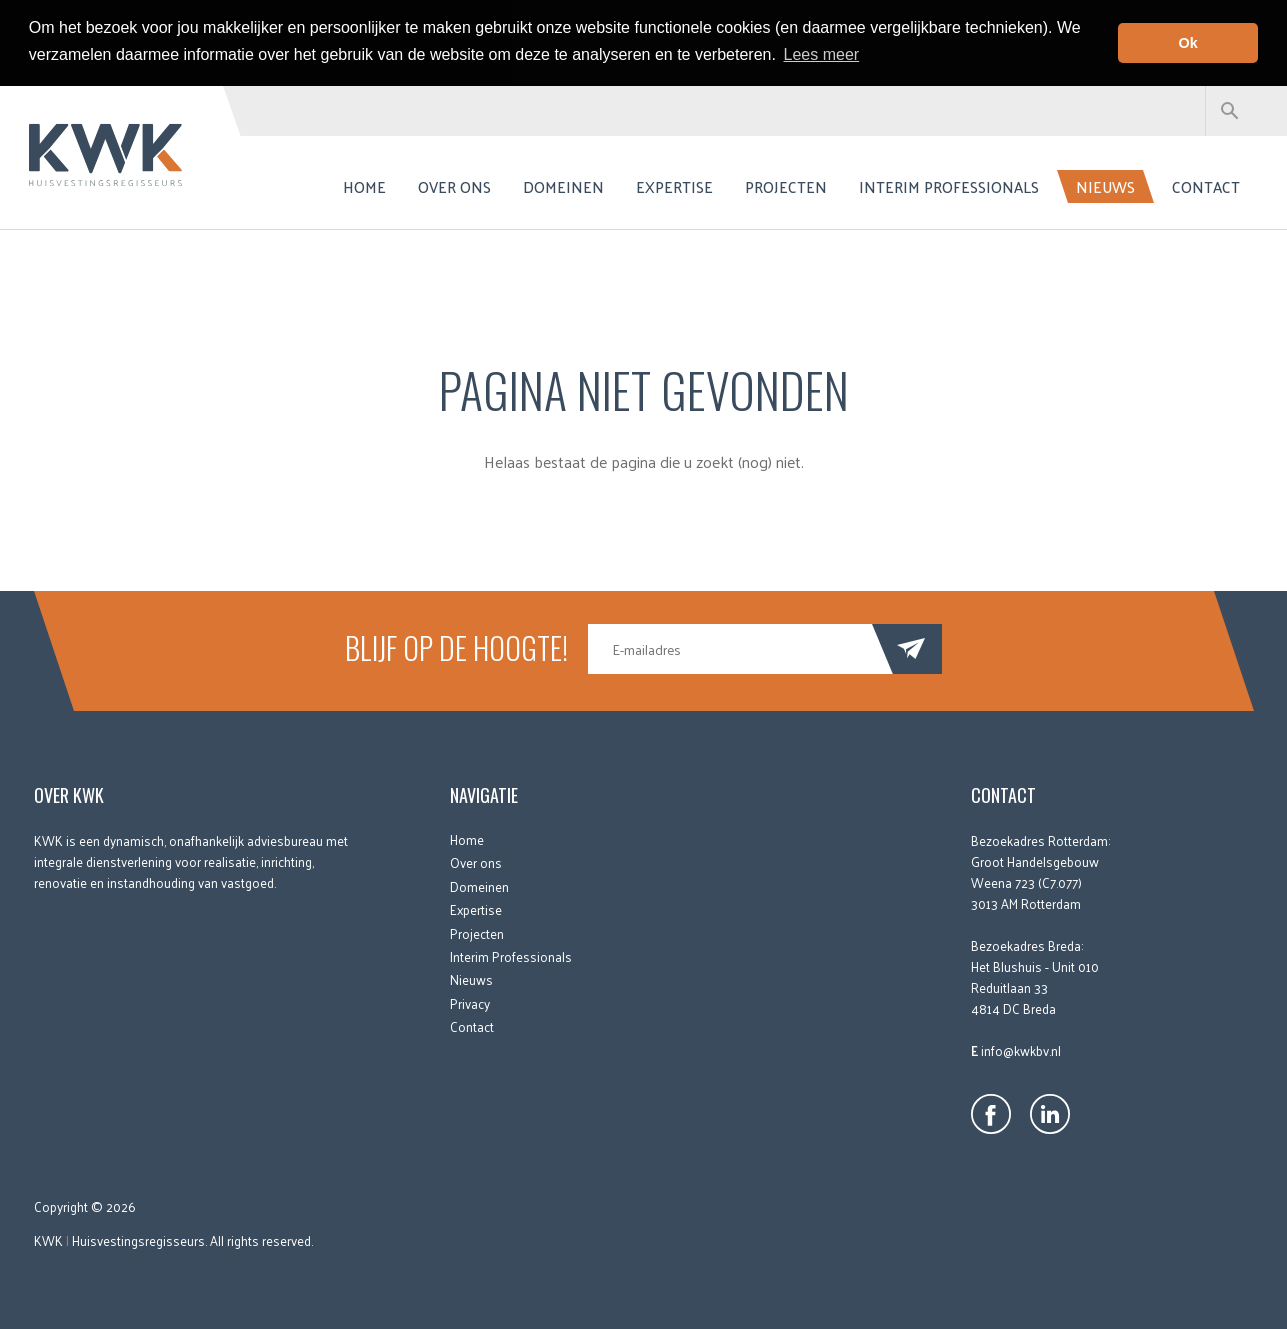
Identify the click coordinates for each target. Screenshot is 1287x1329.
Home (364, 185)
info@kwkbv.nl (1021, 1049)
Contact (1206, 185)
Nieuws (1105, 185)
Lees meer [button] (822, 54)
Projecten (786, 185)
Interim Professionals (949, 185)
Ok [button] (1188, 43)
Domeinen (563, 185)
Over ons (454, 185)
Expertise (674, 185)
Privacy (470, 1002)
